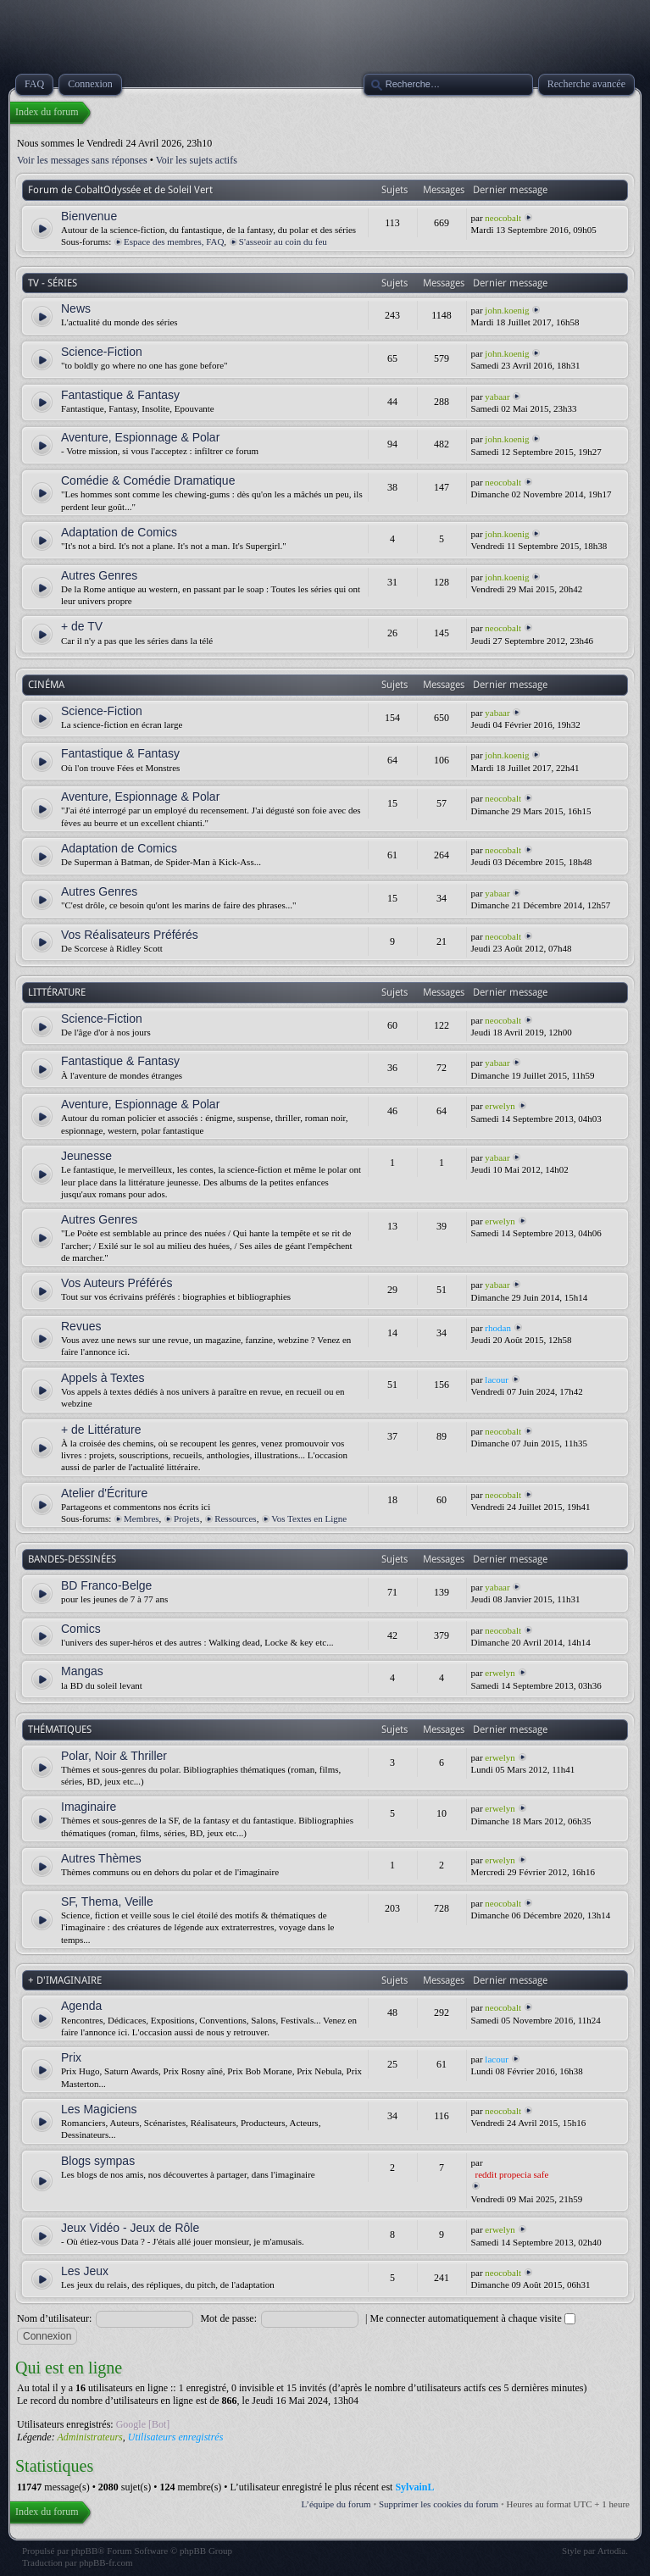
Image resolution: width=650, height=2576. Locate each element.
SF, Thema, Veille (107, 1901)
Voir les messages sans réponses (82, 160)
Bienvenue (89, 216)
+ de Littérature (101, 1429)
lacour (496, 1379)
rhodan (498, 1328)
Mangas (82, 1671)
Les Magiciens (99, 2109)
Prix (71, 2057)
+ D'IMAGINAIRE (65, 1980)
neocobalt (503, 218)
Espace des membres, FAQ (174, 241)
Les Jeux (84, 2271)
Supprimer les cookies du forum (438, 2504)
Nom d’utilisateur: (54, 2318)
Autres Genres (99, 575)
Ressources (235, 1518)
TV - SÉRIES (52, 283)
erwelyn (499, 1106)
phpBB (84, 2550)
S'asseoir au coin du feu (283, 241)
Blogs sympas (98, 2161)
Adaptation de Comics (119, 532)
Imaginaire (88, 1806)
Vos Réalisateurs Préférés (129, 934)
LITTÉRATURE (57, 992)
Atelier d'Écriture (104, 1493)
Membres (141, 1518)
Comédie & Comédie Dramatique (148, 480)
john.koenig (507, 310)
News (76, 308)
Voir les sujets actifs (196, 160)
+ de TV (82, 626)
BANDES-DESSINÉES (72, 1559)
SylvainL (414, 2487)
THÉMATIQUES (60, 1729)
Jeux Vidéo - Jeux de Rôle (130, 2228)
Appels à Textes (103, 1378)
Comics (81, 1628)
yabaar (497, 396)
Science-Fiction (101, 351)
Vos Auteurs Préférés (117, 1283)
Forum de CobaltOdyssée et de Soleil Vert (120, 190)
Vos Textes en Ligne (309, 1518)
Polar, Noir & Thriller (114, 1756)
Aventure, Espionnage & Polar (140, 437)
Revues (81, 1326)
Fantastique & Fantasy (120, 395)
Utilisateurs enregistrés (176, 2437)
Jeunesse (86, 1156)
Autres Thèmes (101, 1858)
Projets (187, 1518)
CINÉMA (46, 685)
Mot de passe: (228, 2318)
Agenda (81, 2005)
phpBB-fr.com (105, 2562)
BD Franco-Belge (106, 1585)
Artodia (611, 2550)
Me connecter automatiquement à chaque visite (472, 2318)
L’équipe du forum (336, 2504)
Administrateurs (89, 2437)
